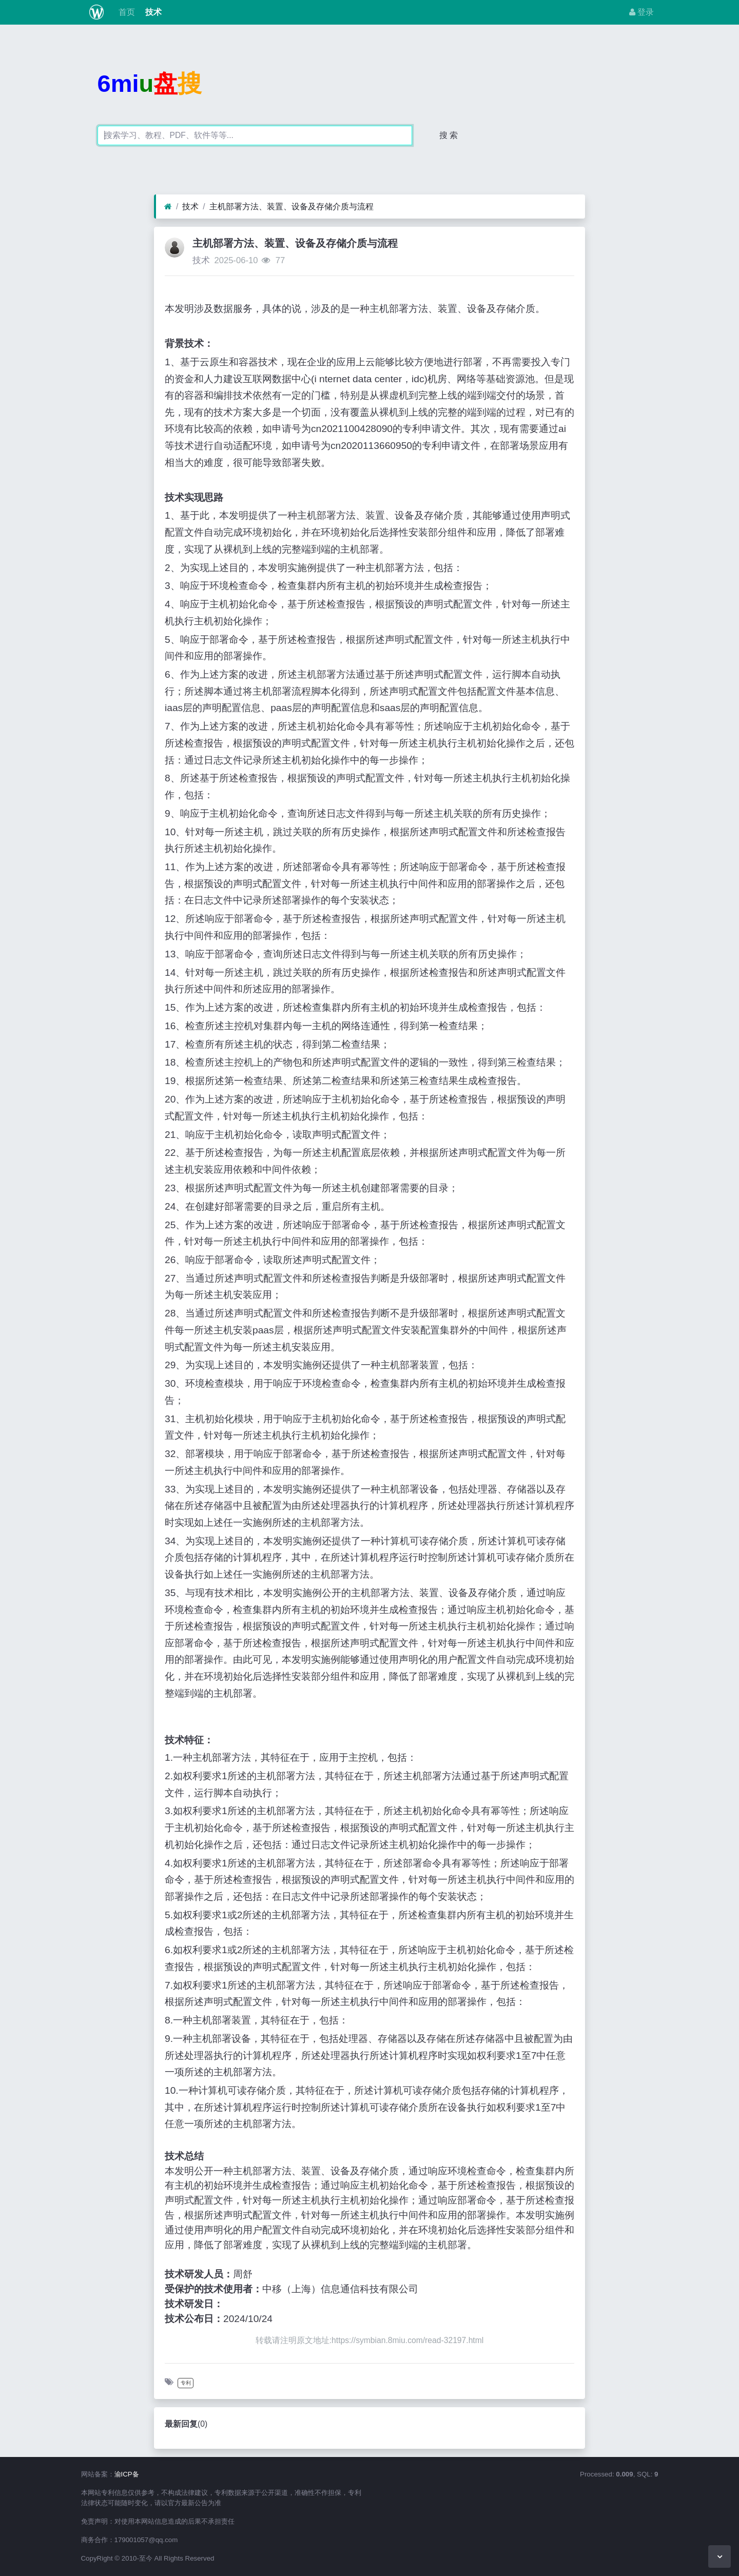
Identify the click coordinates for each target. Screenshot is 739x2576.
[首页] (168, 207)
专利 (186, 2383)
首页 (125, 12)
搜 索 (448, 135)
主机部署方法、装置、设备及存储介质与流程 (291, 206)
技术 (152, 12)
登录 (641, 12)
